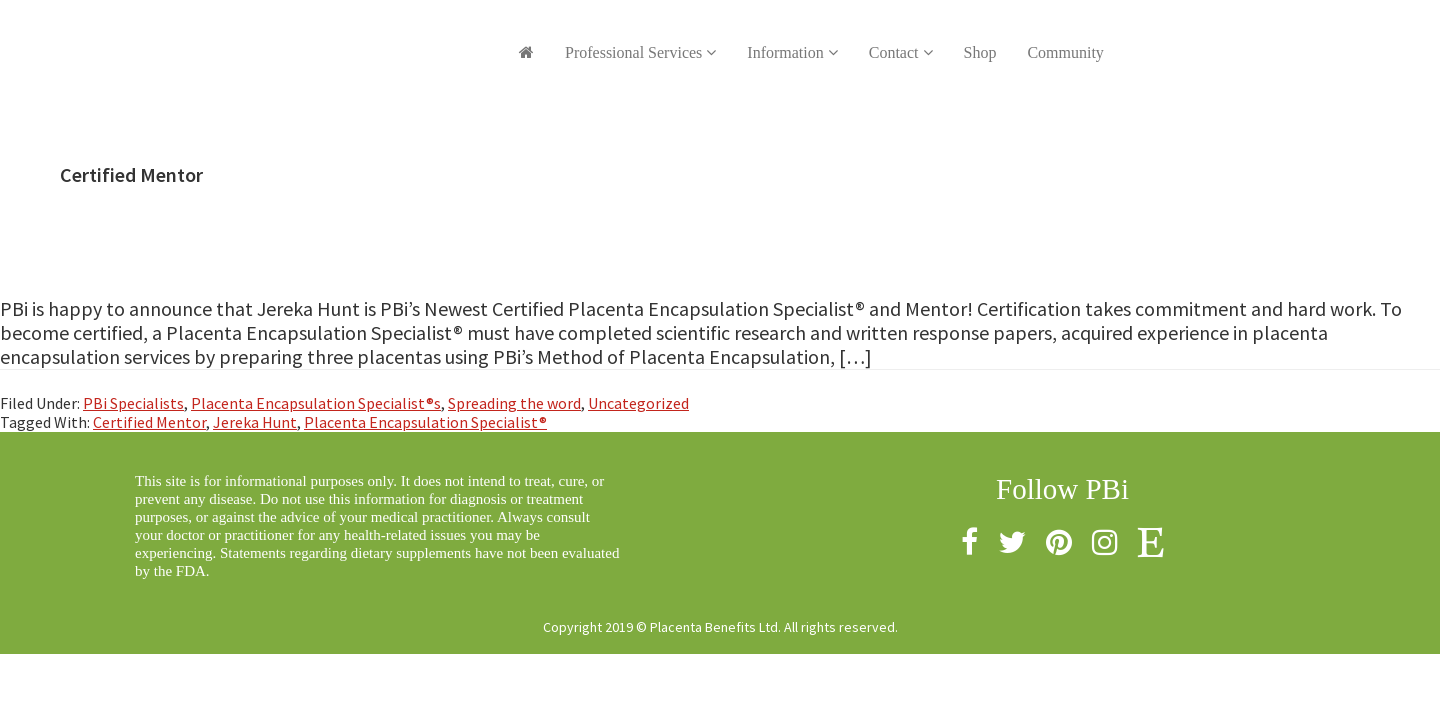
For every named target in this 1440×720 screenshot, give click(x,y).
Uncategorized (638, 403)
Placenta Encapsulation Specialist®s (316, 403)
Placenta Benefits (295, 40)
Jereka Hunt (255, 422)
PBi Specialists (133, 403)
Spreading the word (514, 403)
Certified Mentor (149, 422)
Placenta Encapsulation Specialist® (425, 422)
